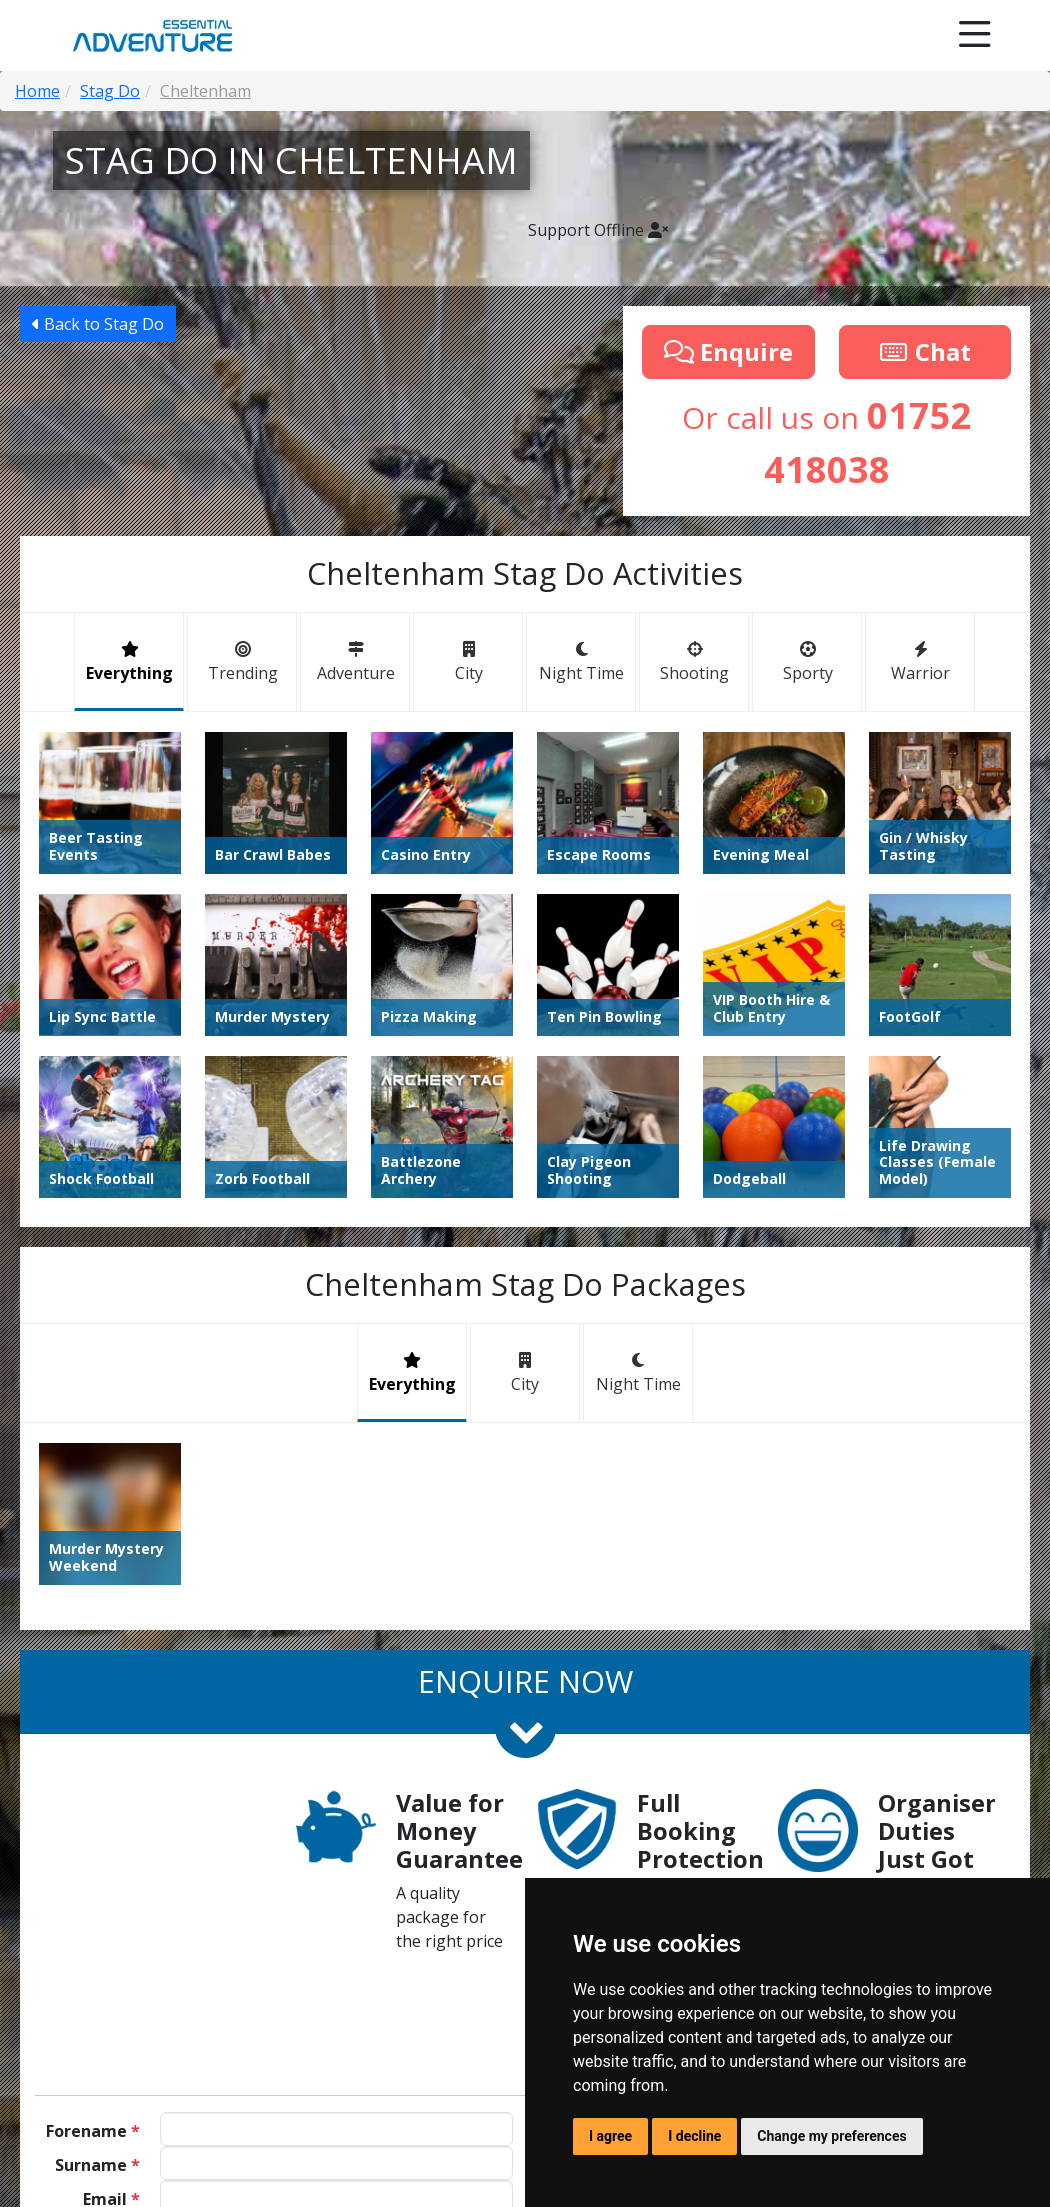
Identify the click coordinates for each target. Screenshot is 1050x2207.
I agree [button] (610, 2136)
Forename (93, 2131)
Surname (97, 2165)
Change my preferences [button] (831, 2136)
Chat (925, 351)
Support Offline (598, 230)
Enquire (728, 351)
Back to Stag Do (98, 324)
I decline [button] (694, 2136)
